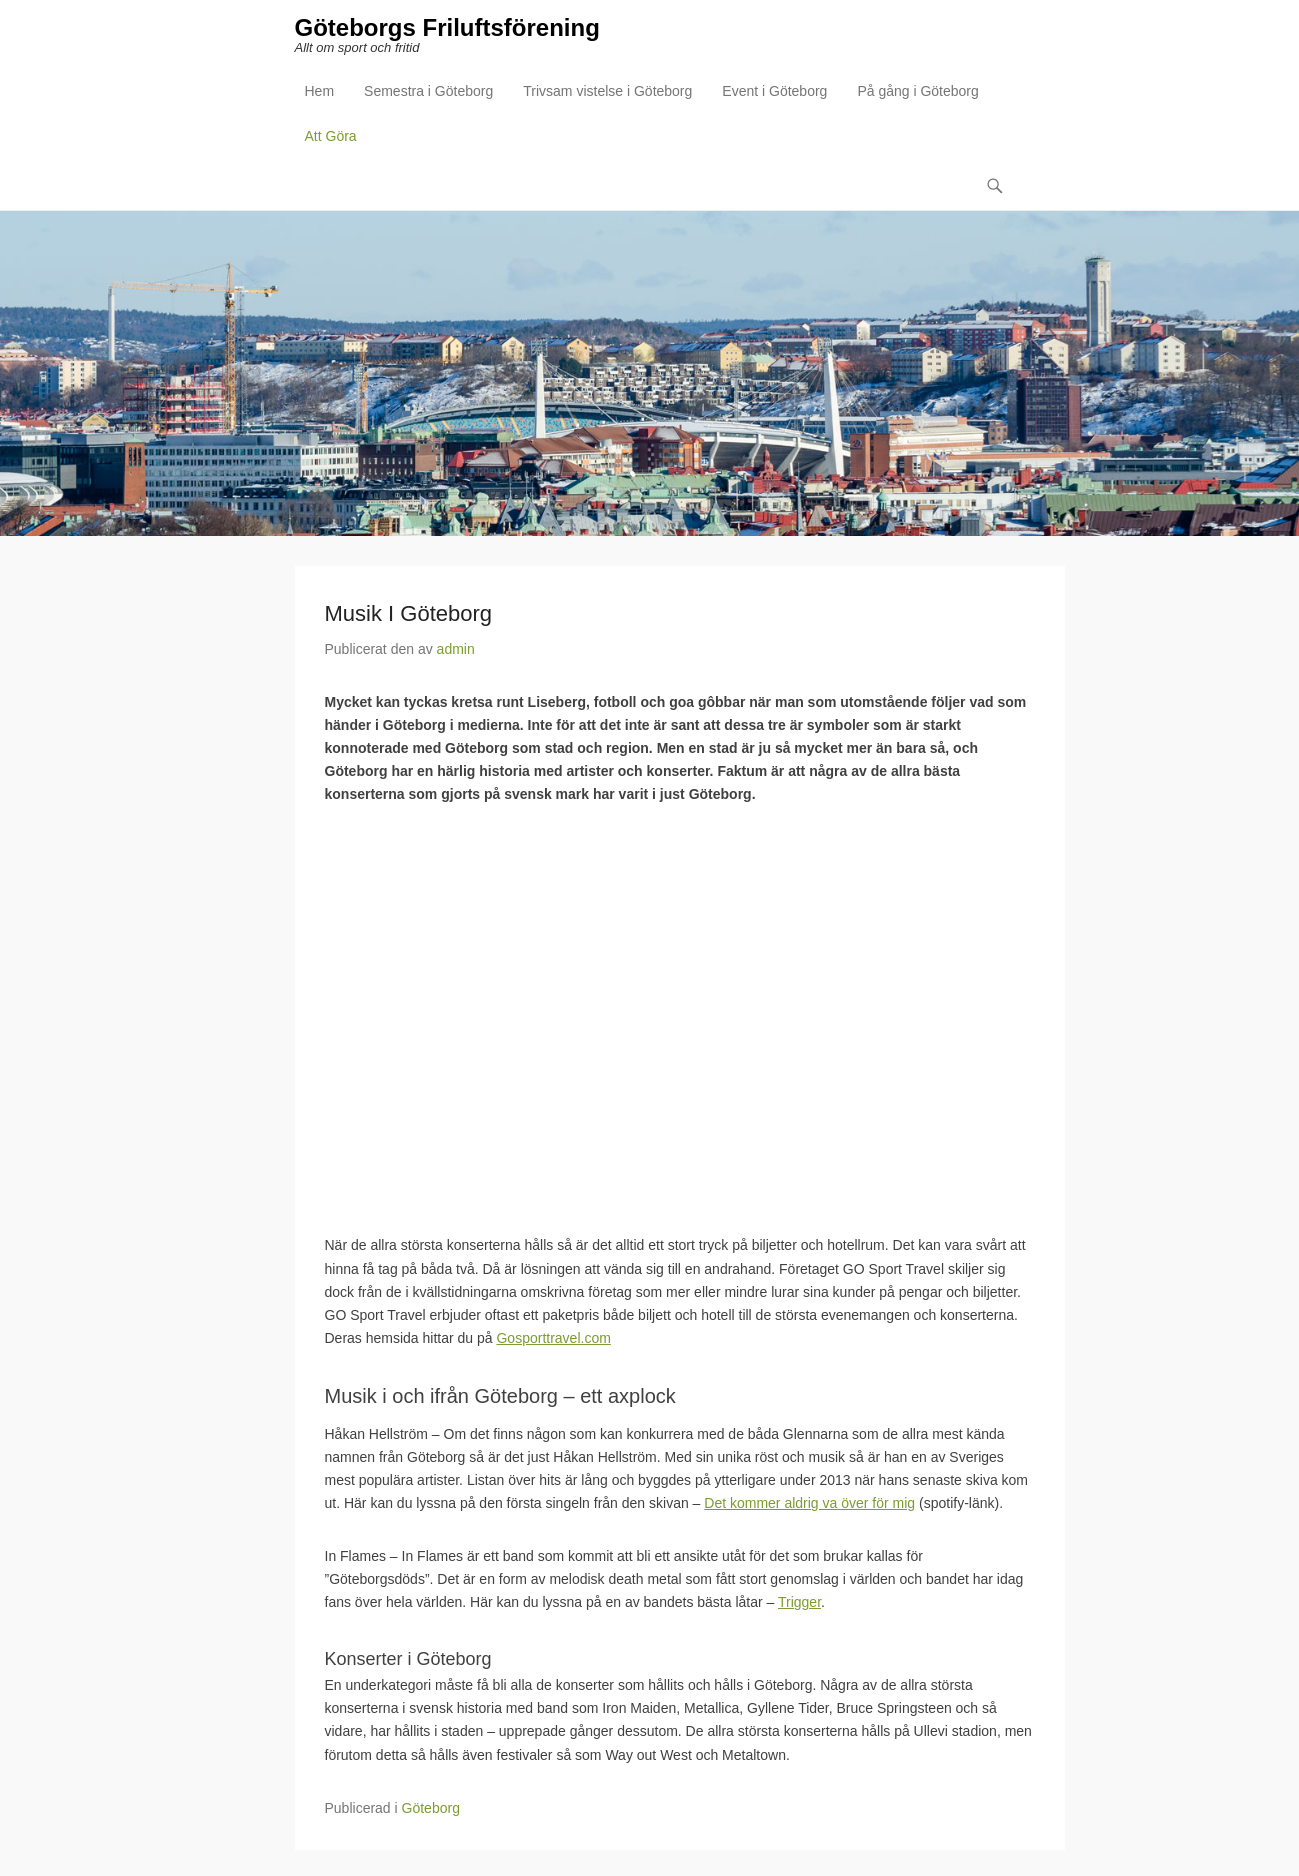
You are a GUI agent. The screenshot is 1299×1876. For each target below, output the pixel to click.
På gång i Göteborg (917, 91)
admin (456, 649)
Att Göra (331, 136)
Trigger (799, 1603)
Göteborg (431, 1808)
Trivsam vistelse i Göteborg (607, 91)
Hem (320, 91)
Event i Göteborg (774, 91)
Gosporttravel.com (553, 1338)
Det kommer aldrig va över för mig (809, 1503)
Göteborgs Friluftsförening (447, 27)
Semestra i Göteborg (428, 91)
